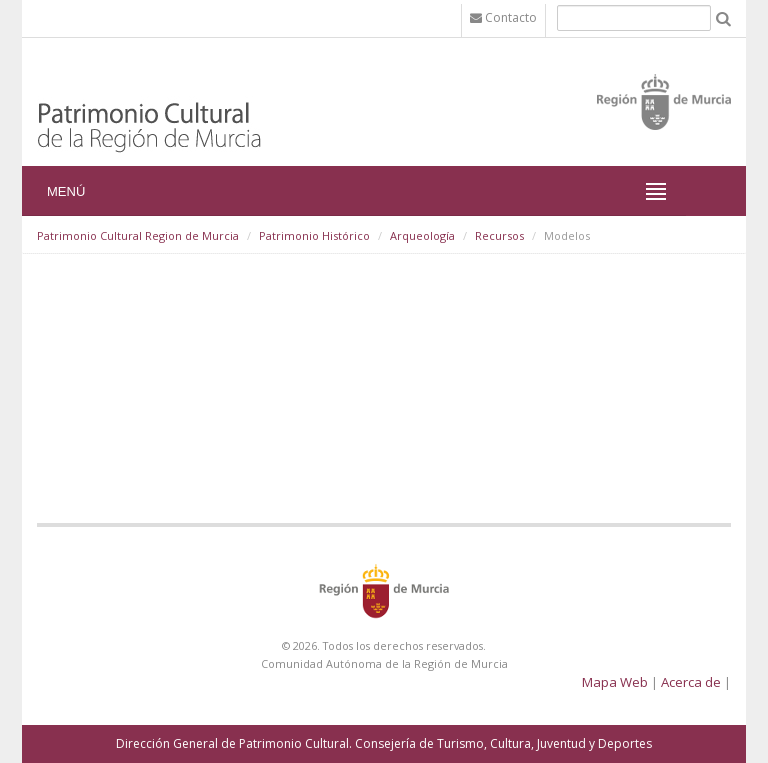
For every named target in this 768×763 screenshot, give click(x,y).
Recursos (499, 235)
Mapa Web (615, 682)
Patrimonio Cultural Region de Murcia (138, 235)
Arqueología (422, 235)
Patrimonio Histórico (314, 235)
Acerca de (691, 682)
